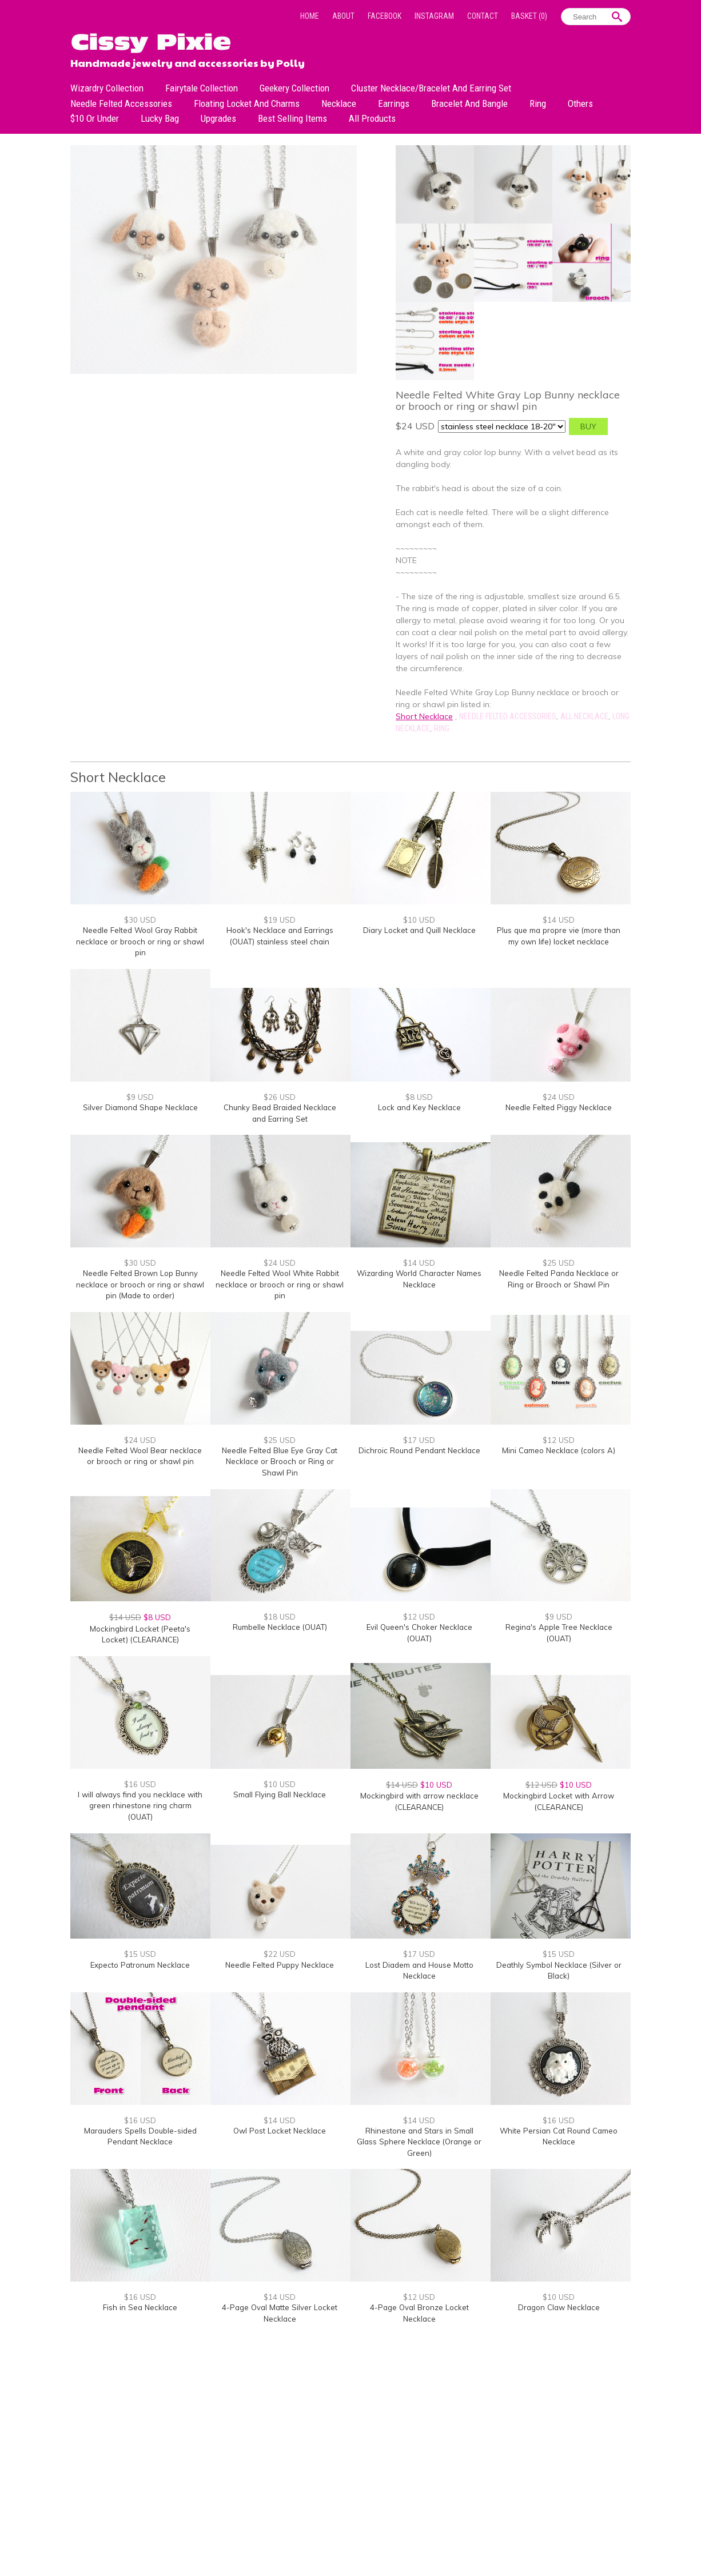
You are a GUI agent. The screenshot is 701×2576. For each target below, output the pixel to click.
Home (309, 16)
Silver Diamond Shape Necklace (140, 1107)
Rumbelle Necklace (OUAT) (280, 1627)
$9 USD (140, 1097)
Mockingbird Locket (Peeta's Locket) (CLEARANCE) (140, 1634)
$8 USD (419, 1097)
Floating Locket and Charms (247, 103)
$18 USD (280, 1616)
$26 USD (280, 1097)
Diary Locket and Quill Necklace (419, 930)
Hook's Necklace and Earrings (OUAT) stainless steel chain (279, 936)
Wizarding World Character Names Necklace (419, 1279)
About (343, 16)
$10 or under (94, 118)
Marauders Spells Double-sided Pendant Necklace (140, 2136)
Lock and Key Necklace (419, 1107)
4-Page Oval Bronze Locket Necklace (419, 2313)
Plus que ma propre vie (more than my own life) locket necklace (558, 936)
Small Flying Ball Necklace (279, 1794)
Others (580, 103)
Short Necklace (424, 716)
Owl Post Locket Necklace (279, 2130)
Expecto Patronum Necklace (140, 1964)
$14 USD (559, 919)
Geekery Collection (294, 88)
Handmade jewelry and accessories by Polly (187, 61)
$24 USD (559, 1097)
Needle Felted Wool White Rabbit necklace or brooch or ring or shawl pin (280, 1284)
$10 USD (419, 919)
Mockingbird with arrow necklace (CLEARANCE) (419, 1801)
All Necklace (584, 716)
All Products (372, 118)
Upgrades (218, 118)
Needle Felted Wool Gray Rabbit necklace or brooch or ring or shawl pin (140, 941)
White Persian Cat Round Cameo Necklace (559, 2136)
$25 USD (559, 1262)
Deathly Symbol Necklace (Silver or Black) (559, 1970)
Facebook (384, 16)
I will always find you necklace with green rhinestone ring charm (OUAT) (140, 1805)
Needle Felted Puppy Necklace (279, 1964)
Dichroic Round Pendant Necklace (419, 1450)
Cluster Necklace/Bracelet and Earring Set (431, 88)
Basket (529, 16)
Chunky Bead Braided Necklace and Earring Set (280, 1113)
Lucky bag (160, 118)
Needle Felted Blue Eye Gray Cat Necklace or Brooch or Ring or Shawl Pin (279, 1461)
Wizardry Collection (107, 88)
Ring (537, 103)
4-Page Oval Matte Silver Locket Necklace (279, 2313)
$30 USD (140, 919)
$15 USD (140, 1954)
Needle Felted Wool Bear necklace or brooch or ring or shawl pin (140, 1456)
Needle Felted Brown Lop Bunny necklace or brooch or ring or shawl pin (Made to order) (140, 1284)
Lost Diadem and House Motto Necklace (419, 1970)
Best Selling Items (292, 118)
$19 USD (280, 919)
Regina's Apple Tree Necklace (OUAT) (558, 1632)
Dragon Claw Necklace (559, 2307)
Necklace (338, 103)
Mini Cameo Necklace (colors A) (558, 1450)
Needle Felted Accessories (121, 103)
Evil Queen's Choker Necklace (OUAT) (419, 1632)
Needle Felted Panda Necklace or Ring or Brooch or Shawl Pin (559, 1279)
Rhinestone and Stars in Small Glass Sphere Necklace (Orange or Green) (419, 2142)
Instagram (434, 16)
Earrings (393, 103)
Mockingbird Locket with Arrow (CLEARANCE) (558, 1801)
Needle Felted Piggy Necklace (558, 1107)
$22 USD (280, 1954)
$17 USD (419, 1440)
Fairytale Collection (201, 88)
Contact (482, 16)
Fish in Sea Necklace (140, 2307)
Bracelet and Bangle (469, 103)
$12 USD (559, 1440)
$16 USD (140, 1784)
